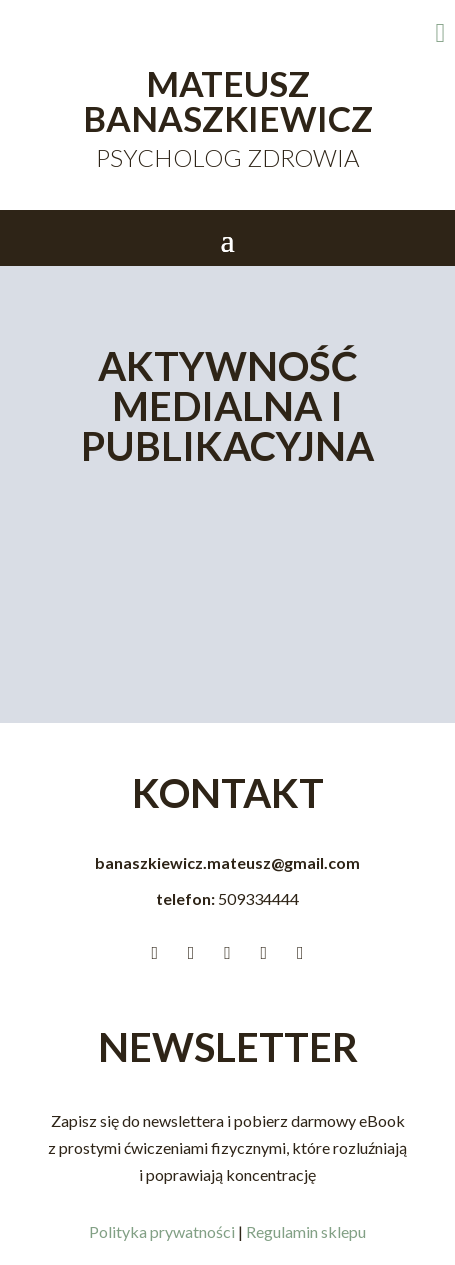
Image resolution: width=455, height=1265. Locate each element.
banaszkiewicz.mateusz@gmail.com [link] (227, 862)
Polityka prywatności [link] (162, 1231)
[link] (362, 33)
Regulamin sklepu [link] (306, 1231)
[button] (227, 239)
